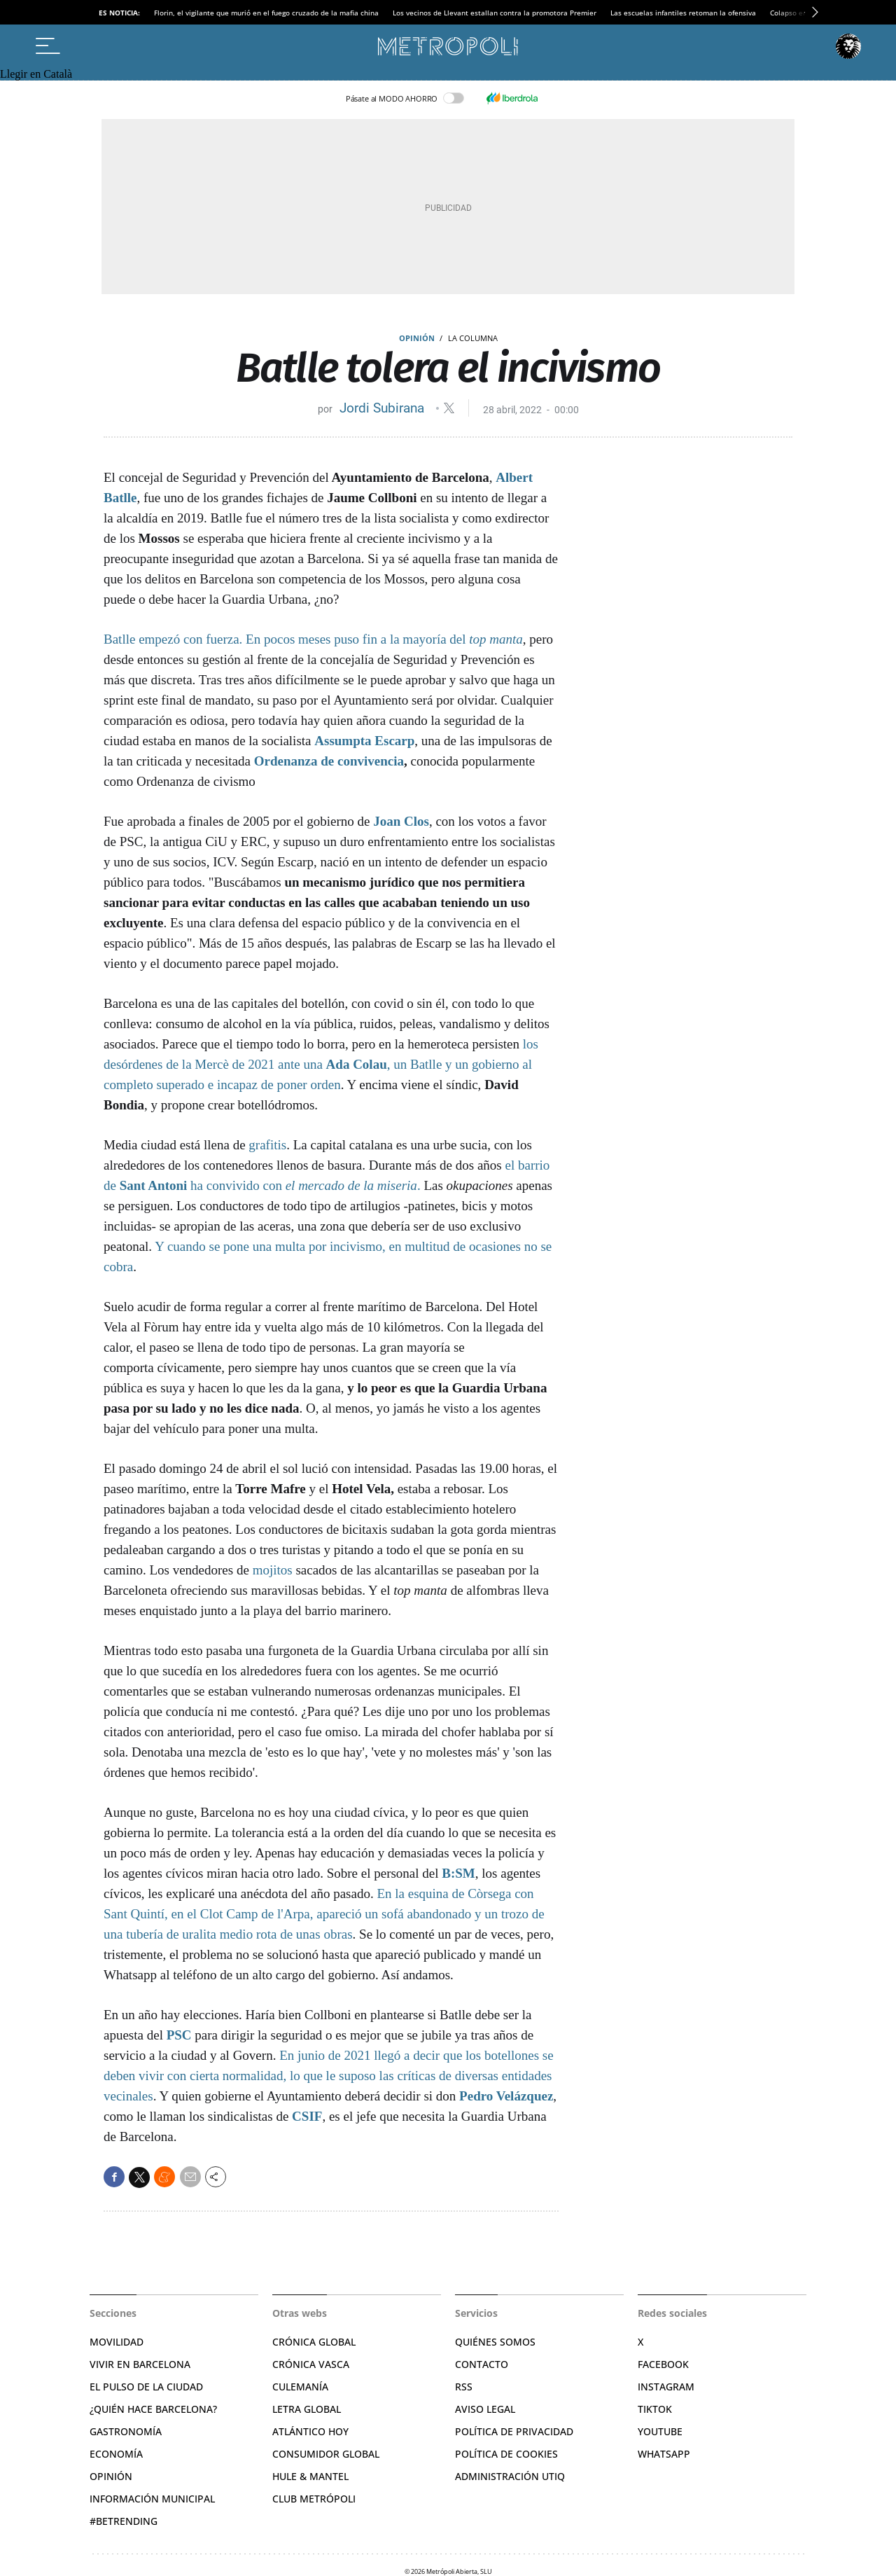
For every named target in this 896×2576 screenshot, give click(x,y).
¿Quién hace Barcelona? (153, 2409)
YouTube (660, 2431)
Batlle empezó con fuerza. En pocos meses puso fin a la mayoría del (313, 639)
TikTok (655, 2409)
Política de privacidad (514, 2431)
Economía (116, 2453)
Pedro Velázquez (506, 2096)
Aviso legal (485, 2409)
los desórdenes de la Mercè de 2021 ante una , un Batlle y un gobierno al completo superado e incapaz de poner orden (321, 1064)
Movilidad (117, 2341)
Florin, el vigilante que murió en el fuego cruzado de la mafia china (266, 12)
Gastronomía (126, 2431)
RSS (463, 2386)
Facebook (663, 2364)
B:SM (458, 1873)
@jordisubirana (449, 408)
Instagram (666, 2386)
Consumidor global (325, 2453)
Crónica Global (314, 2341)
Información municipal (152, 2498)
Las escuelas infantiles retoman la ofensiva (683, 12)
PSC (179, 2035)
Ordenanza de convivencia (329, 761)
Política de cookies (506, 2453)
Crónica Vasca (310, 2364)
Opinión (417, 338)
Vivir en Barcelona (140, 2364)
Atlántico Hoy (310, 2431)
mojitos (273, 1570)
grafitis (267, 1144)
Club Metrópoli (314, 2498)
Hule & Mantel (310, 2476)
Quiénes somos (495, 2341)
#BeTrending (124, 2521)
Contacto (481, 2364)
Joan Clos (401, 821)
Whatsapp (664, 2453)
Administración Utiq (510, 2476)
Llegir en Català (36, 74)
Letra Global (306, 2409)
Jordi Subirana (384, 408)
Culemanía (300, 2386)
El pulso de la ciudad (146, 2386)
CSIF (307, 2116)
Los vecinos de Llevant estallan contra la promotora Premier (494, 12)
